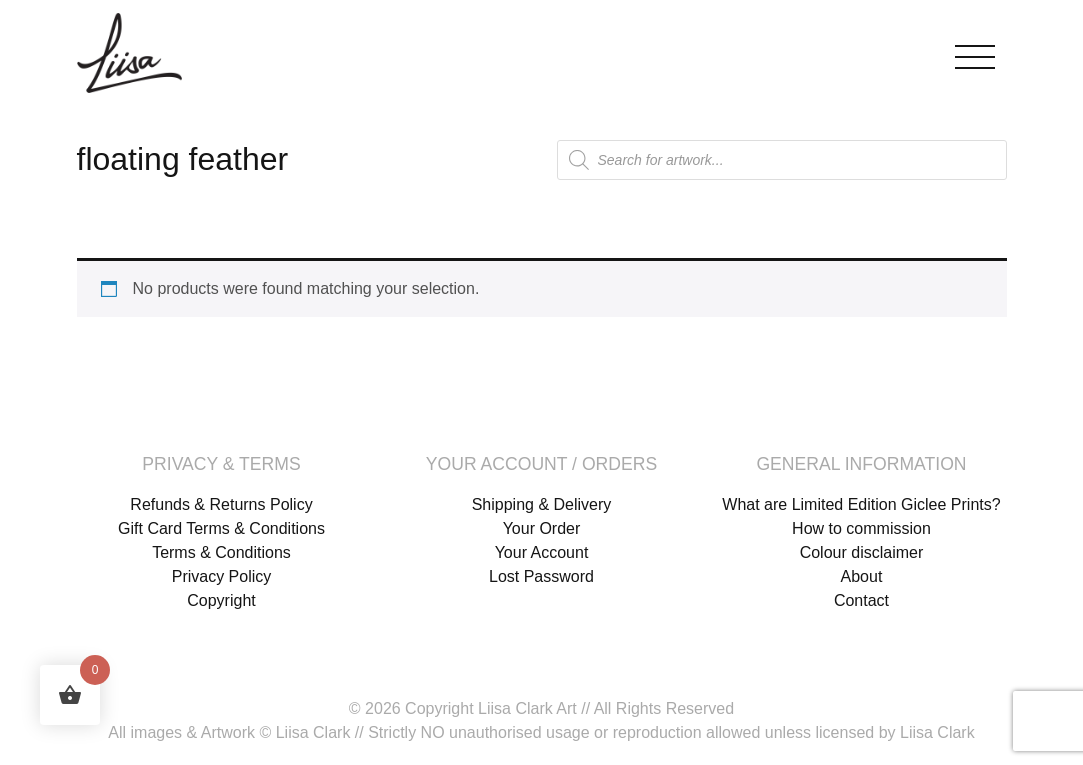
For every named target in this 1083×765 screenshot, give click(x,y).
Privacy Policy (222, 576)
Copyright (221, 600)
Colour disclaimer (862, 552)
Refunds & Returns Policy (221, 504)
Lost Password (541, 576)
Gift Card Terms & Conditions (221, 528)
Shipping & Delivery (542, 504)
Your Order (542, 528)
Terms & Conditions (221, 552)
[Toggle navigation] (975, 52)
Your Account (542, 552)
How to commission (861, 528)
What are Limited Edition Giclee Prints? (861, 504)
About (862, 576)
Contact (861, 600)
